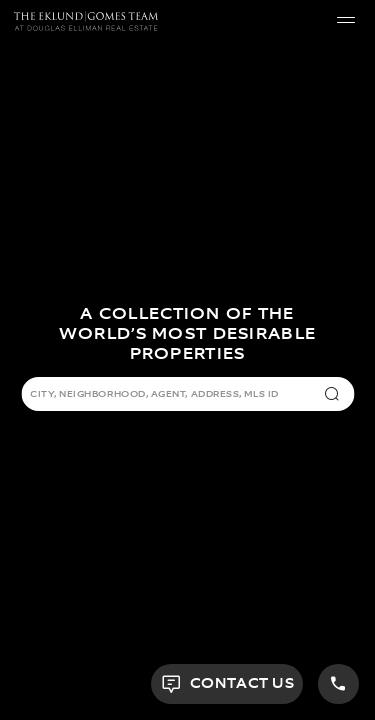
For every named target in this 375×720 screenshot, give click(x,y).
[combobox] (173, 395)
